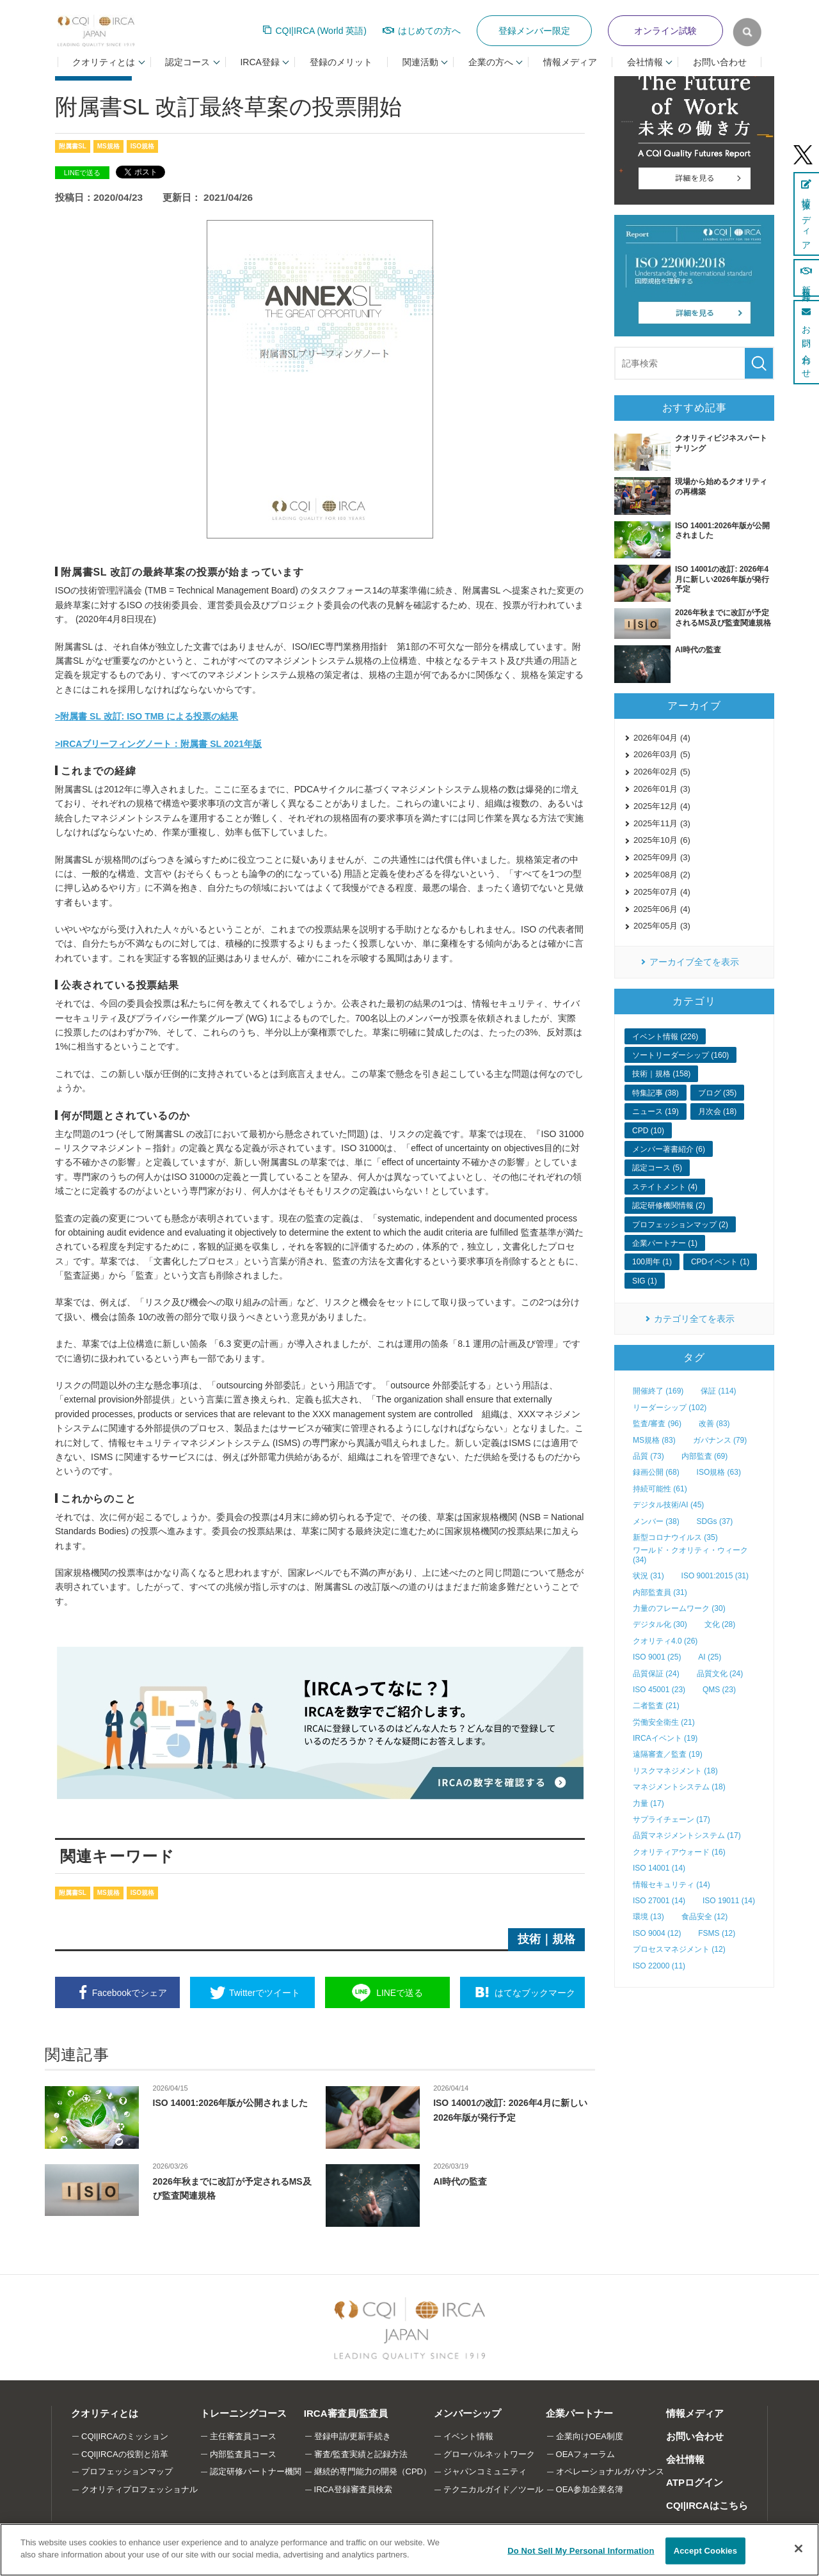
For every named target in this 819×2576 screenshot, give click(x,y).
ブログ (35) (717, 1092)
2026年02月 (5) (661, 771)
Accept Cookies (705, 2551)
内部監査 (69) (704, 1456)
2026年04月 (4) (661, 737)
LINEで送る (82, 173)
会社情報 (685, 2458)
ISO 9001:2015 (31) (715, 1575)
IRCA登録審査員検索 (353, 2489)
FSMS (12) (716, 1933)
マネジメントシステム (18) (679, 1786)
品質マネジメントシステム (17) (687, 1835)
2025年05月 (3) (661, 926)
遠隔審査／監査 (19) (668, 1754)
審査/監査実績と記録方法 (361, 2453)
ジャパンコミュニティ (485, 2471)
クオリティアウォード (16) (679, 1852)
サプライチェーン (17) (671, 1819)
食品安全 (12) (704, 1916)
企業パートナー (579, 2412)
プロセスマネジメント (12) (679, 1949)
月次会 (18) (717, 1111)
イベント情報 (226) (665, 1036)
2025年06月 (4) (661, 909)
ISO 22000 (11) (659, 1965)
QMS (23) (719, 1689)
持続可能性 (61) (660, 1488)
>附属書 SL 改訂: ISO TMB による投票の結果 (146, 716)
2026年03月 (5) (661, 754)
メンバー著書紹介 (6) (668, 1149)
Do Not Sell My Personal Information (580, 2551)
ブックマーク (535, 1993)
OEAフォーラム (585, 2453)
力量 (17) (648, 1803)
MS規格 (108, 146)
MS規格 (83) (654, 1440)
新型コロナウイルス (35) (675, 1537)
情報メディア (570, 62)
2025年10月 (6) (661, 840)
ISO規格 (142, 146)
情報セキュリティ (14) (671, 1884)
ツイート (264, 1993)
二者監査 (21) (656, 1705)
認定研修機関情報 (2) (668, 1205)
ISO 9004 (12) (657, 1933)
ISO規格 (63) (719, 1472)
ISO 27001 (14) (659, 1900)
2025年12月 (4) (661, 806)
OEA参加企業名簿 (589, 2489)
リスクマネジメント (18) (675, 1770)
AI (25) (709, 1657)
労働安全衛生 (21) (664, 1722)
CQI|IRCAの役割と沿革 (124, 2453)
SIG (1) (644, 1280)
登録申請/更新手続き (353, 2435)
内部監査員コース (243, 2453)
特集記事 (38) (655, 1092)
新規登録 (806, 278)
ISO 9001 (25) (657, 1657)
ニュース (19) (655, 1111)
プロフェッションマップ (127, 2471)
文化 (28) (720, 1624)
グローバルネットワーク (490, 2453)
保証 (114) (718, 1390)
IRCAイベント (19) (665, 1738)
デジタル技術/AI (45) (668, 1504)
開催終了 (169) (658, 1390)
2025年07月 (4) (661, 892)
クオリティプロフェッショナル (139, 2489)
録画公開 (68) (656, 1472)
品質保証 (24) (656, 1673)
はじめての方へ (429, 31)
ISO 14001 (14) (659, 1868)
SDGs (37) (715, 1521)
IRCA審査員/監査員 (346, 2412)
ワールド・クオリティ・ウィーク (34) (690, 1555)
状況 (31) (648, 1575)
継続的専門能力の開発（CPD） (372, 2471)
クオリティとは (104, 2412)
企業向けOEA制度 (589, 2435)
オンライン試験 (665, 31)
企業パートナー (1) (664, 1243)
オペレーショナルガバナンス (610, 2471)
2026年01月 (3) (661, 789)
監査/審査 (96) (657, 1423)
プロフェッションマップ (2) (680, 1224)
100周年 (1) (652, 1261)
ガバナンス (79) (720, 1440)
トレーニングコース (243, 2412)
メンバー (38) (656, 1521)
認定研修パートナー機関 (255, 2471)
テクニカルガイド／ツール (494, 2489)
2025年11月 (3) (661, 823)
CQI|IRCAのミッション (124, 2435)
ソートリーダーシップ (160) (680, 1055)
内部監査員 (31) (660, 1592)
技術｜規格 (546, 1939)
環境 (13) (648, 1916)
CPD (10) (648, 1130)
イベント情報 (469, 2435)
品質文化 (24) (720, 1673)
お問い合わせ (720, 62)
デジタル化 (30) (660, 1624)
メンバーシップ (467, 2412)
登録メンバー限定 (534, 31)
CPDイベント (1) (720, 1261)
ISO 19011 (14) (729, 1900)
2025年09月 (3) (661, 857)
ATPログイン (694, 2481)
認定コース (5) (657, 1167)
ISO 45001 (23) (659, 1689)
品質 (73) (648, 1456)
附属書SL (72, 146)
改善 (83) (714, 1423)
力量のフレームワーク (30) (679, 1608)
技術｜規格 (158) (661, 1073)
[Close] (798, 2548)
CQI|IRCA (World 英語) (321, 31)
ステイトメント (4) (664, 1186)
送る (399, 1993)
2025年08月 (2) (661, 874)
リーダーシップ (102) (669, 1407)
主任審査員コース (243, 2435)
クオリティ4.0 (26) (665, 1641)
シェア (129, 1993)
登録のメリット (341, 62)
